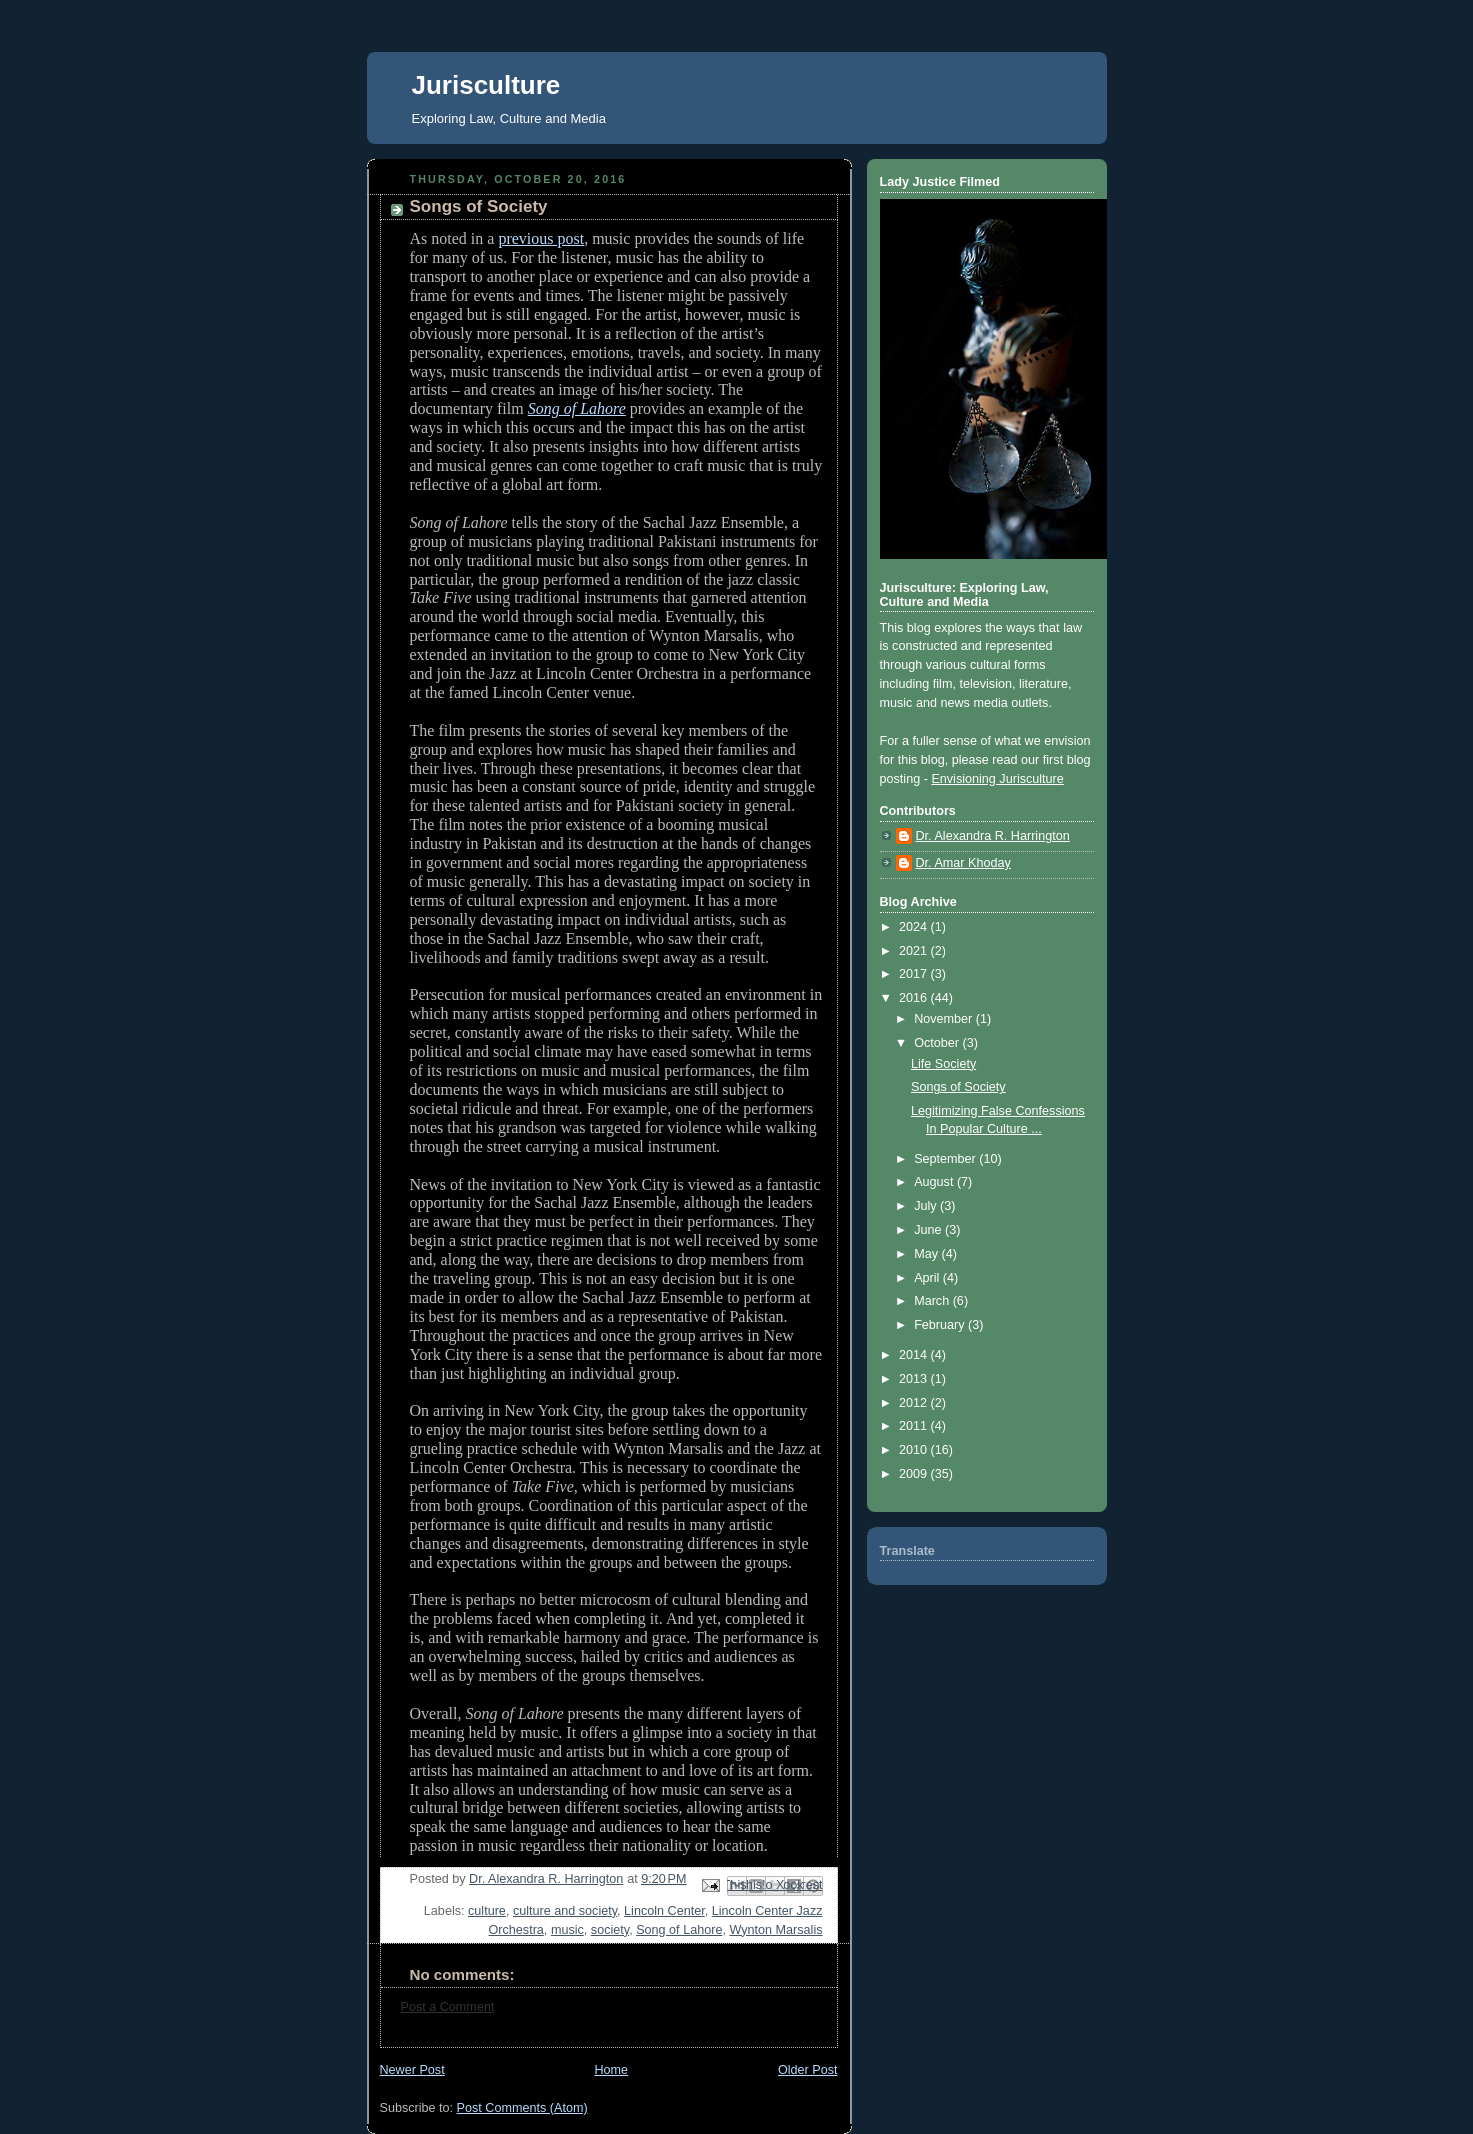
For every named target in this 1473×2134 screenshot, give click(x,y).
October (938, 1043)
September (946, 1159)
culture (487, 1911)
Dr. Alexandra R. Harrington (993, 836)
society (610, 1930)
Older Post (808, 2070)
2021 (915, 951)
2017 (915, 974)
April (928, 1278)
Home (611, 2070)
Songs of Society (958, 1087)
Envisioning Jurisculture (997, 779)
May (927, 1254)
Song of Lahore (679, 1930)
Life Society (943, 1064)
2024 (915, 927)
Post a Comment (448, 2007)
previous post (541, 238)
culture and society (565, 1911)
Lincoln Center (664, 1911)
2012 (915, 1403)
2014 (915, 1355)
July (927, 1206)
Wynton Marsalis (775, 1930)
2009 (915, 1474)
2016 (915, 998)
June (929, 1230)
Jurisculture (486, 85)
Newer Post (412, 2070)
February (941, 1325)
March (933, 1301)
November (945, 1019)
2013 (915, 1379)
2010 (915, 1450)
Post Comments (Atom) (522, 2108)
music (567, 1930)
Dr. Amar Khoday (963, 863)
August (935, 1182)
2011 (915, 1426)
